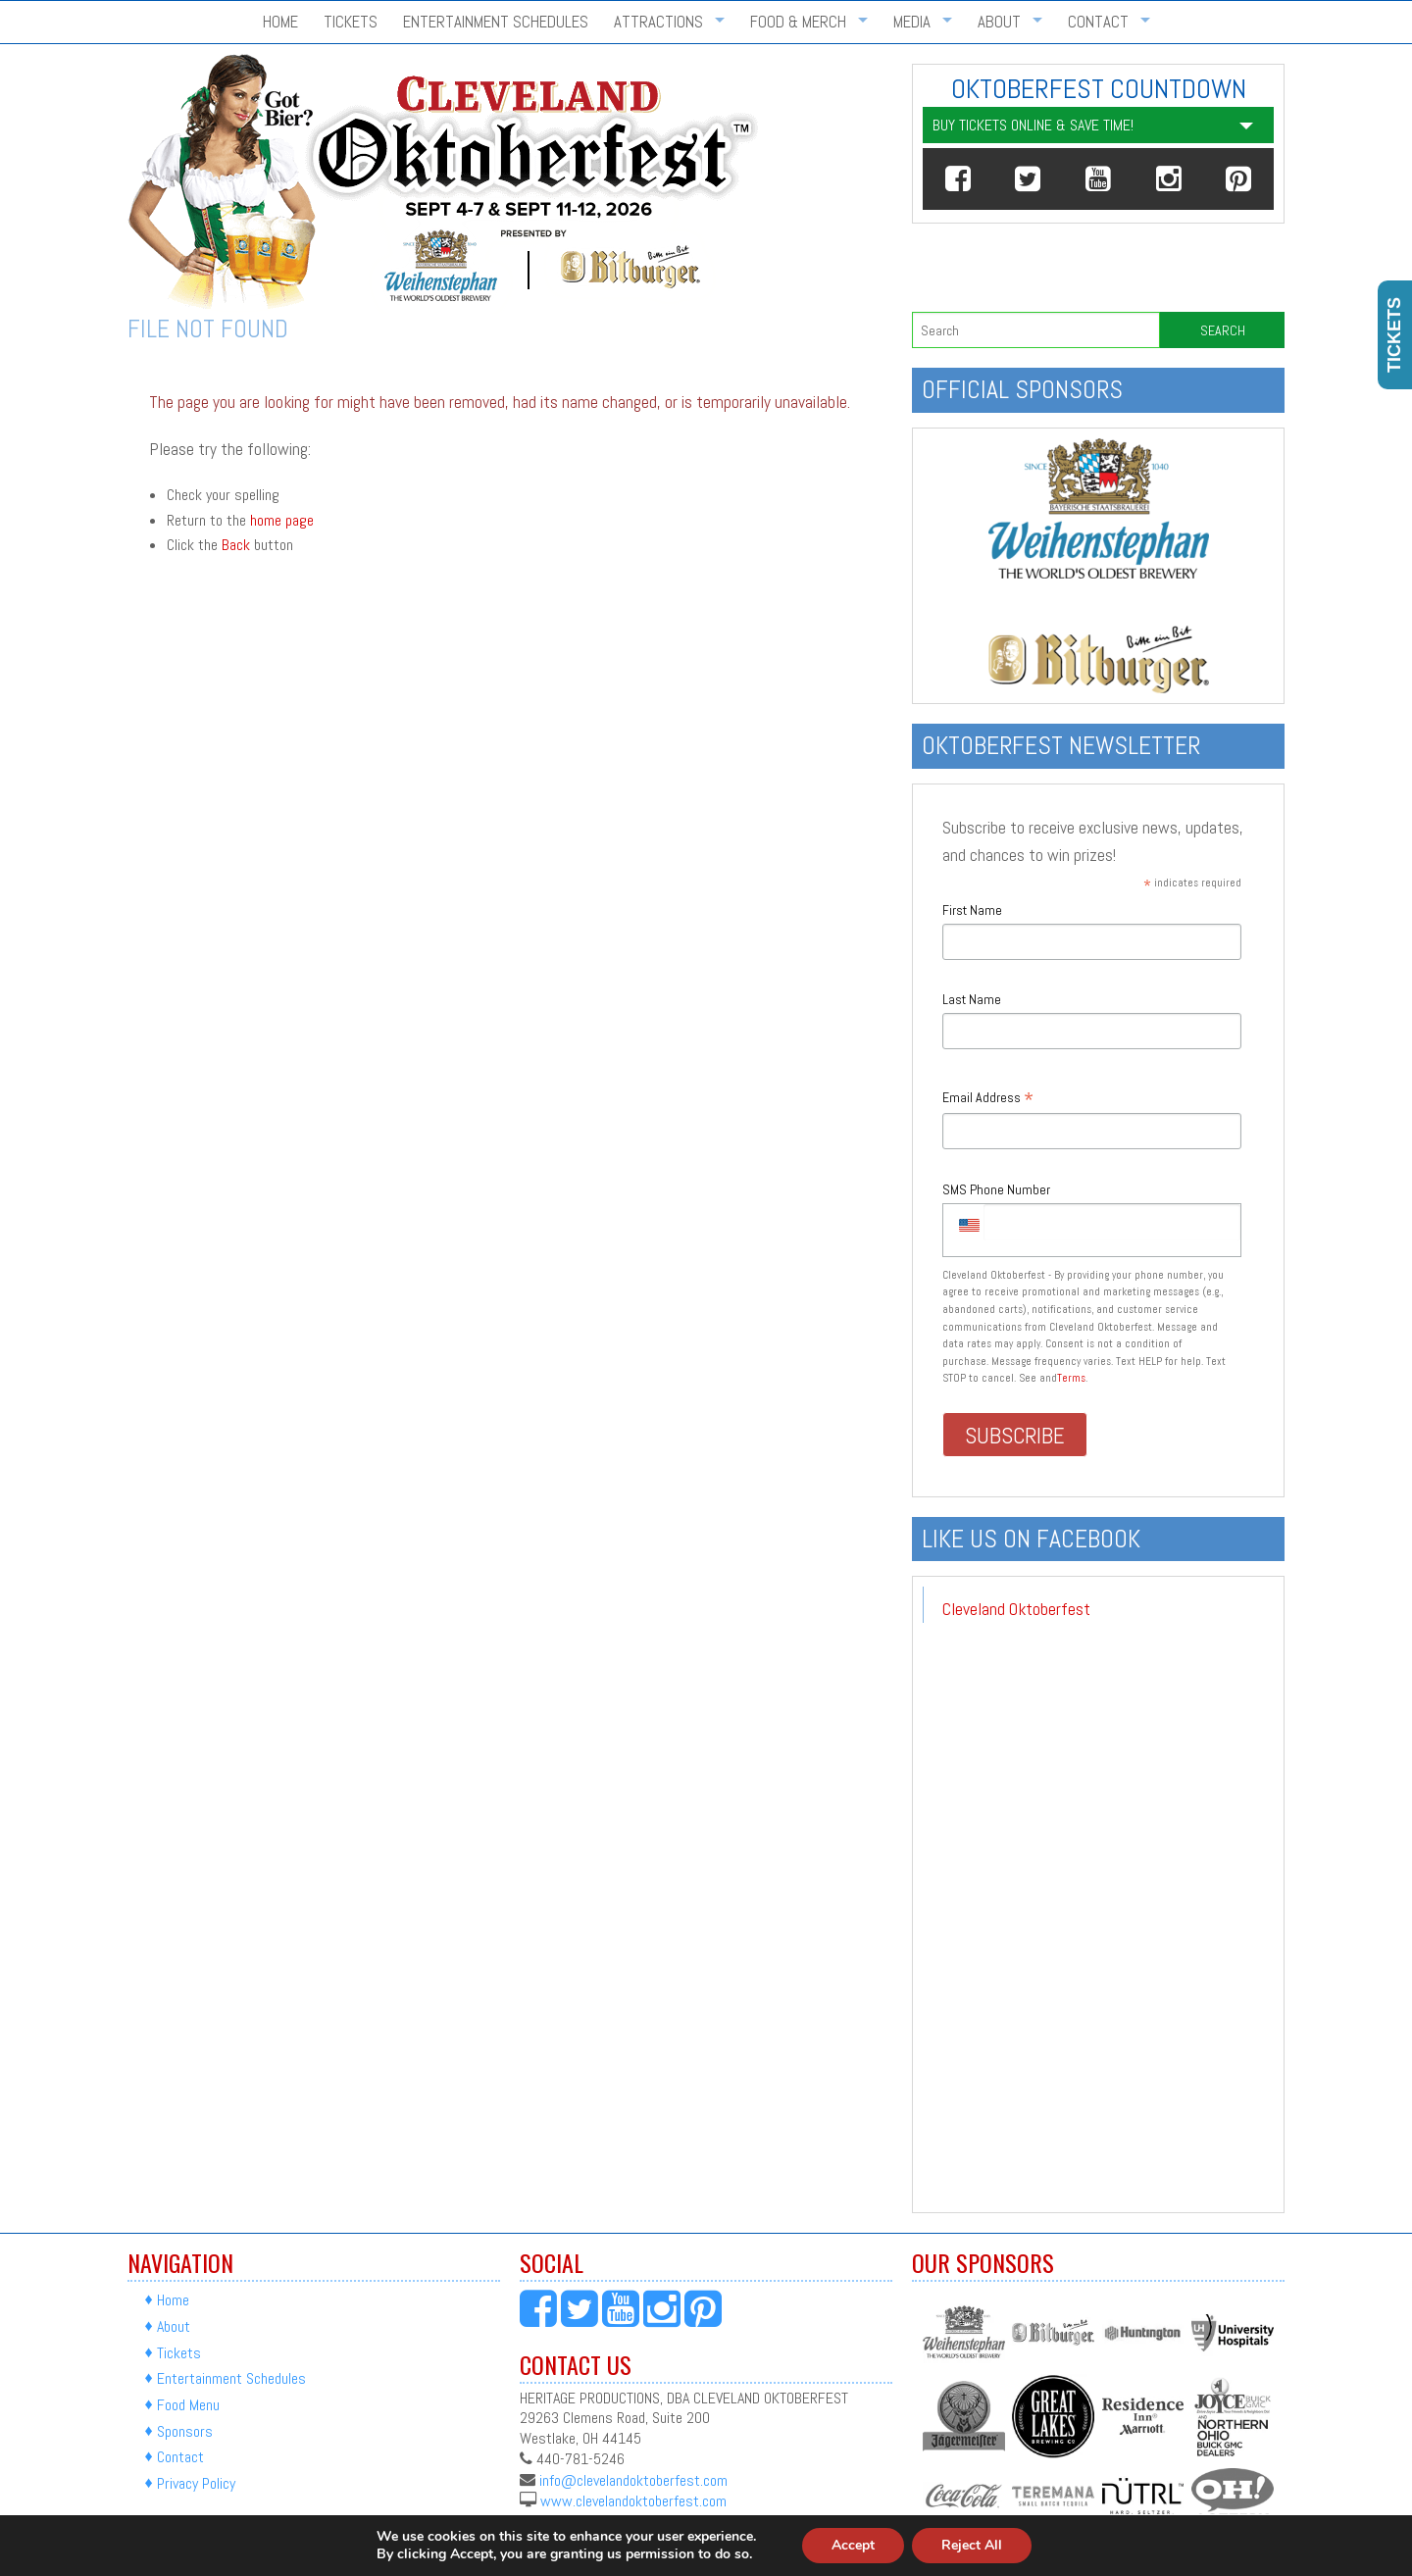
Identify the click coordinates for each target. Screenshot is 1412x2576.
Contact (1098, 22)
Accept (853, 2545)
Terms (1071, 1378)
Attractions (658, 22)
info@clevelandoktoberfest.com (633, 2479)
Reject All (971, 2545)
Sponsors (185, 2431)
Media (912, 22)
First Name (972, 910)
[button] (958, 179)
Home (280, 22)
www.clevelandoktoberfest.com (633, 2501)
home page (282, 520)
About (999, 22)
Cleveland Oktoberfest (1016, 1609)
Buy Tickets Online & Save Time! (1033, 125)
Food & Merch (798, 22)
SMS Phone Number (996, 1189)
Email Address (988, 1098)
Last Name (971, 999)
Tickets (351, 22)
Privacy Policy (196, 2483)
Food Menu (188, 2405)
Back (236, 544)
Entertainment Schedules (495, 22)
